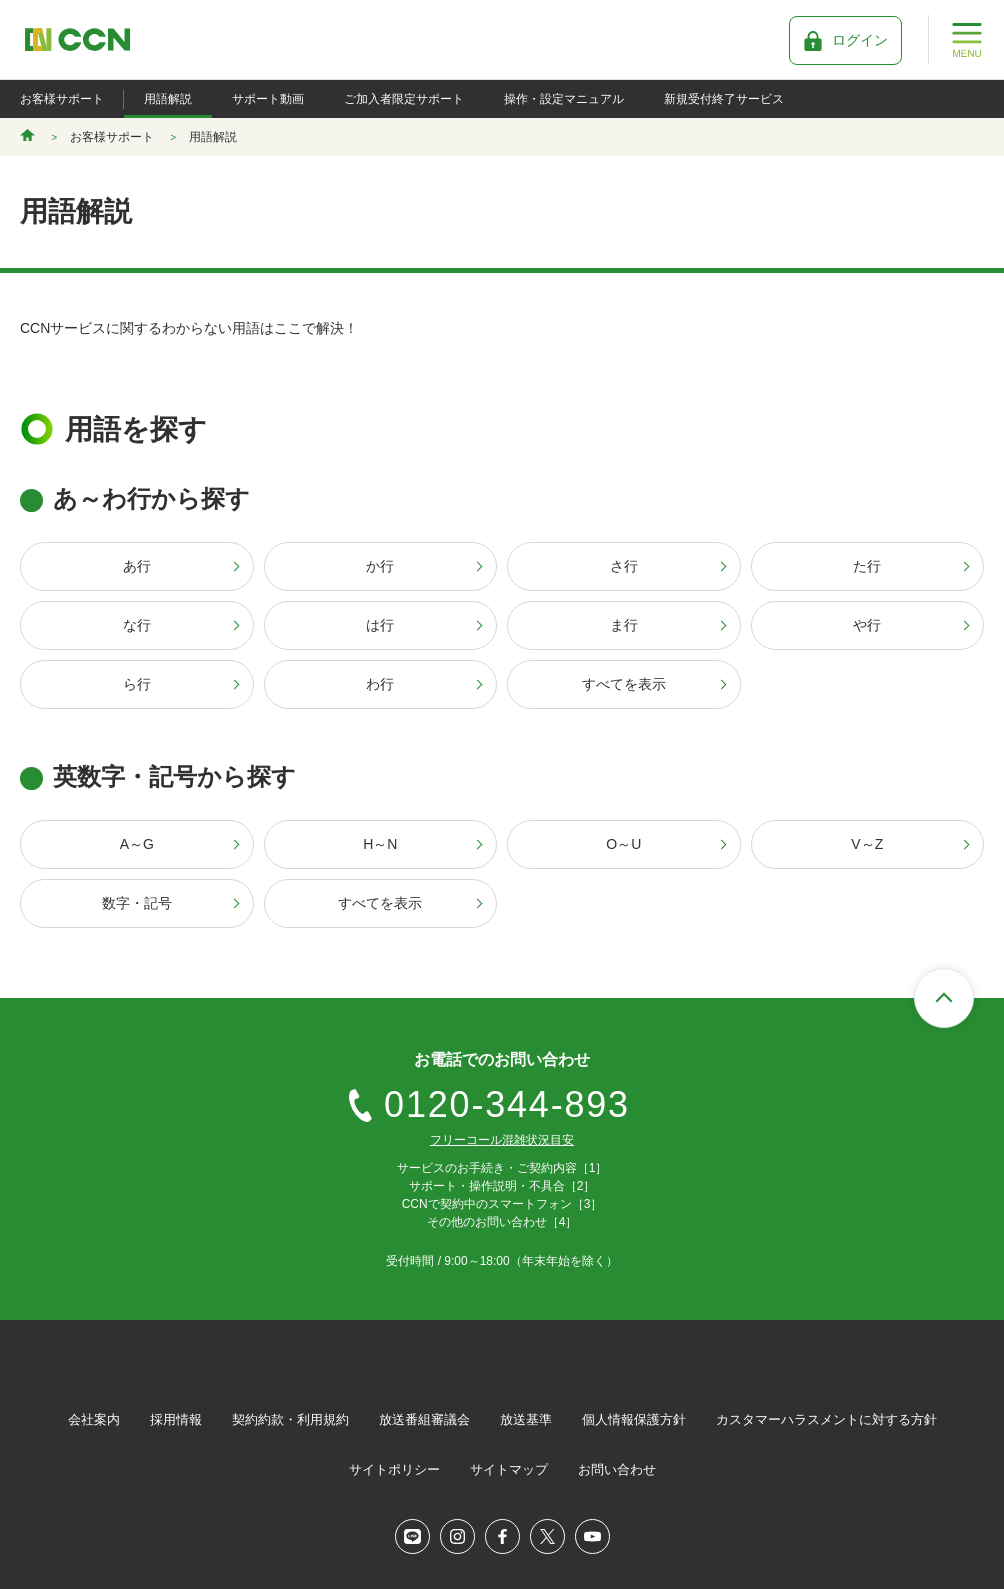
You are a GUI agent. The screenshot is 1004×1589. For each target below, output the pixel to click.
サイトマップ (509, 1469)
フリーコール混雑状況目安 (502, 1140)
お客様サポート (62, 99)
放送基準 (526, 1419)
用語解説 (168, 99)
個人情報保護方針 (634, 1419)
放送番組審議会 (424, 1419)
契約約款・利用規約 (290, 1419)
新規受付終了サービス (724, 99)
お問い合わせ (617, 1469)
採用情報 (176, 1419)
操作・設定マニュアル (564, 99)
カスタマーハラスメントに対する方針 (826, 1419)
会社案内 (94, 1419)
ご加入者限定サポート (404, 99)
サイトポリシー (394, 1469)
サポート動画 (268, 99)
